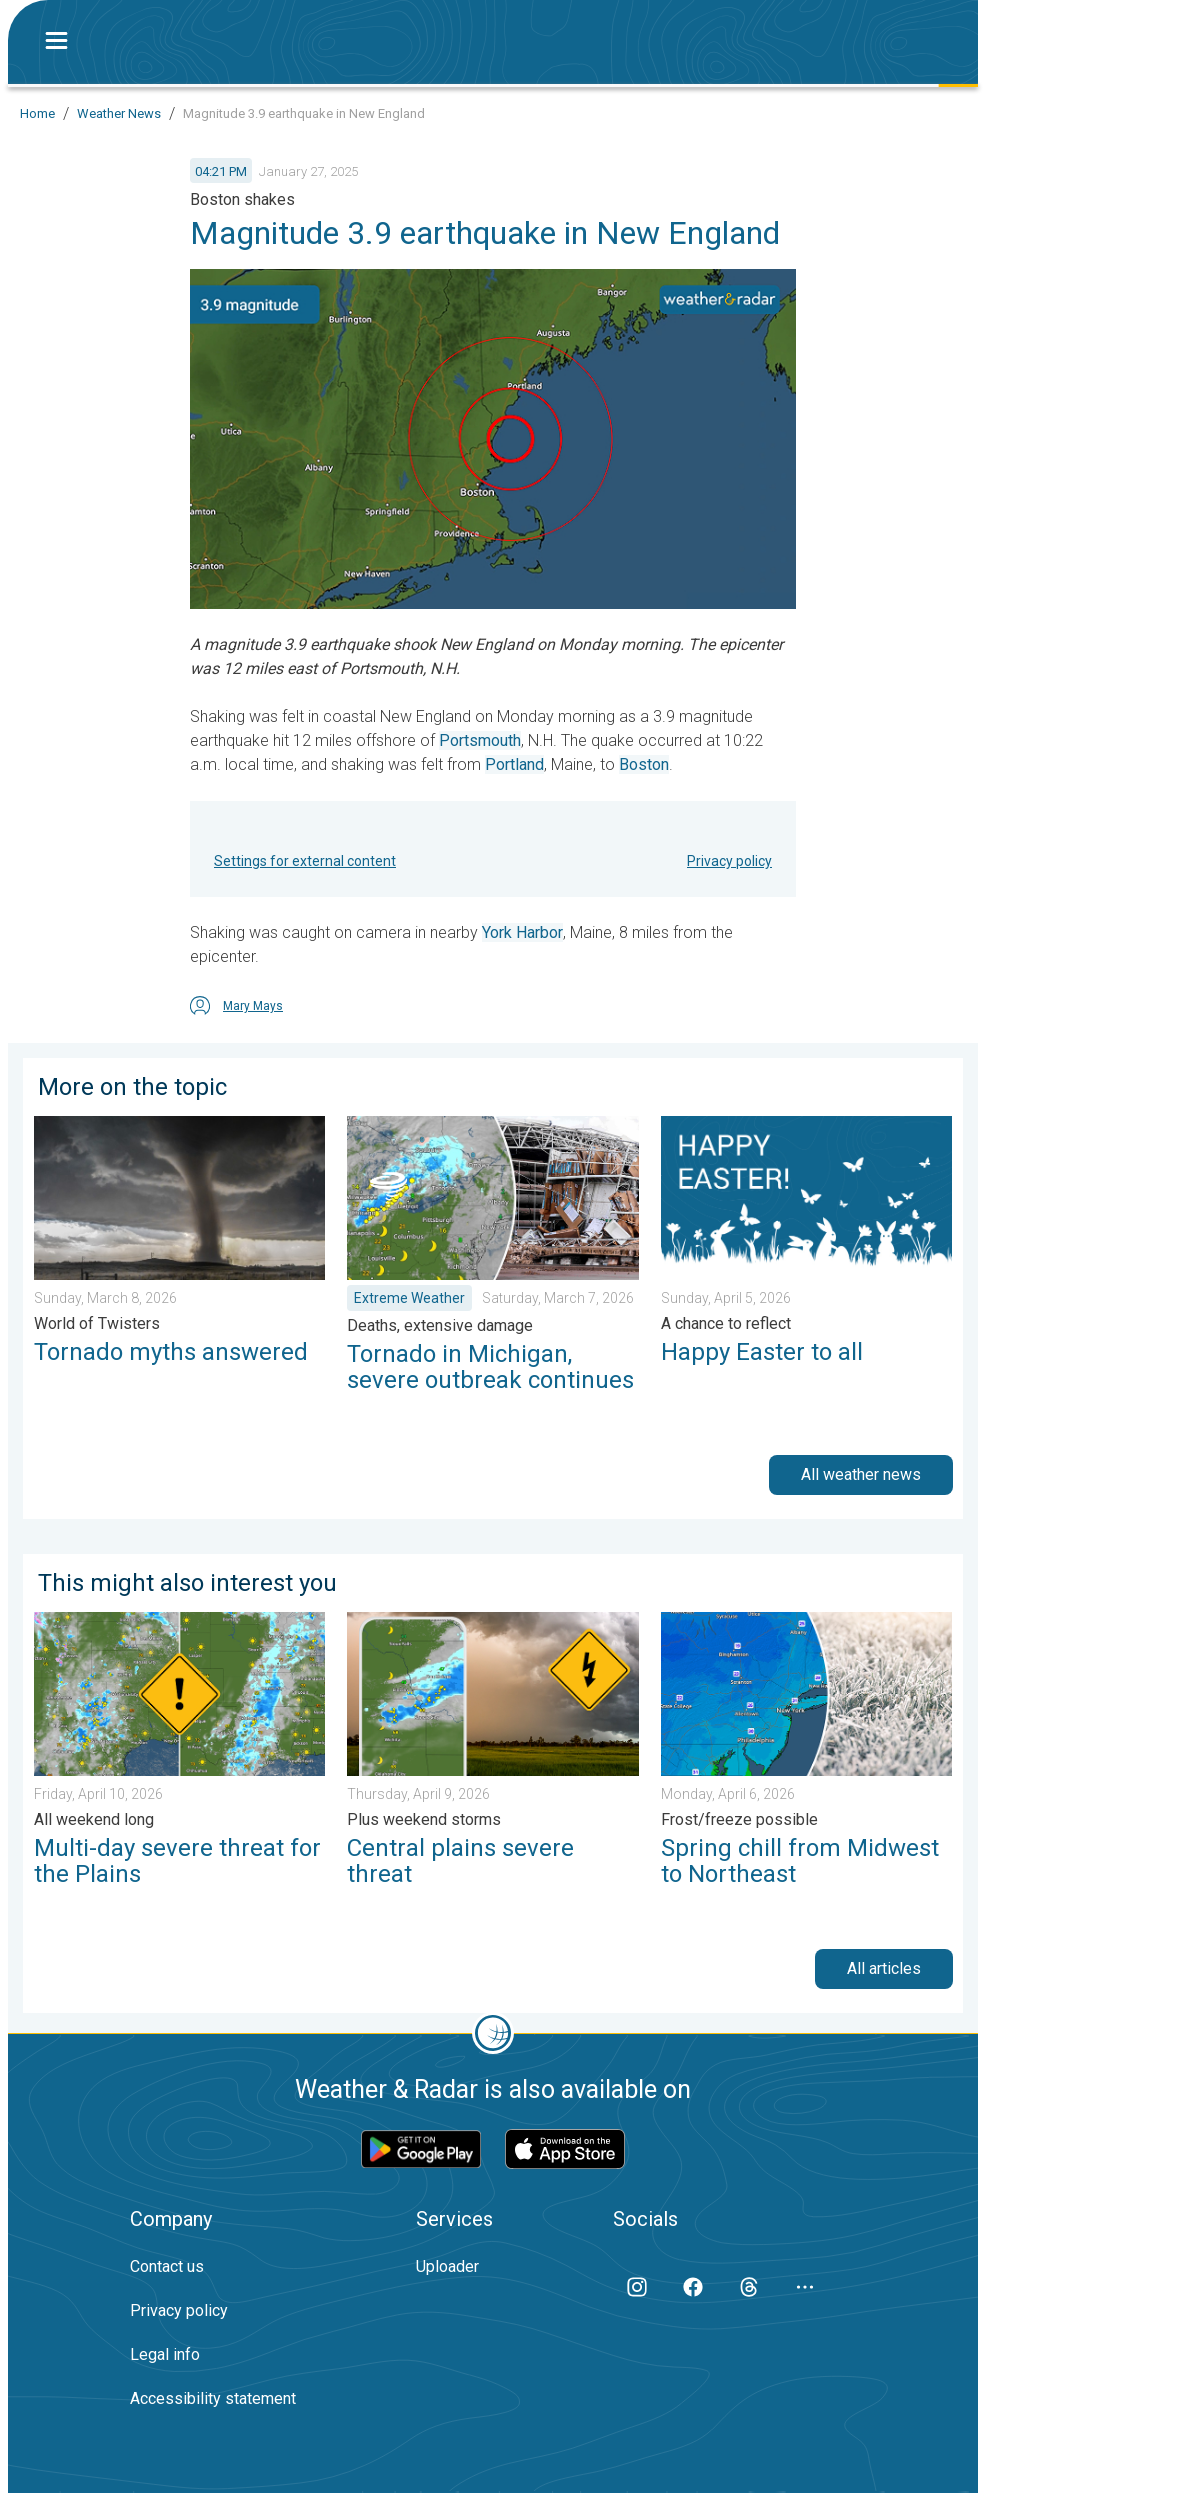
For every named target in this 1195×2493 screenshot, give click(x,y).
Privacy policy (729, 861)
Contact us (167, 2266)
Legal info (165, 2354)
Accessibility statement (213, 2398)
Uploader (447, 2266)
